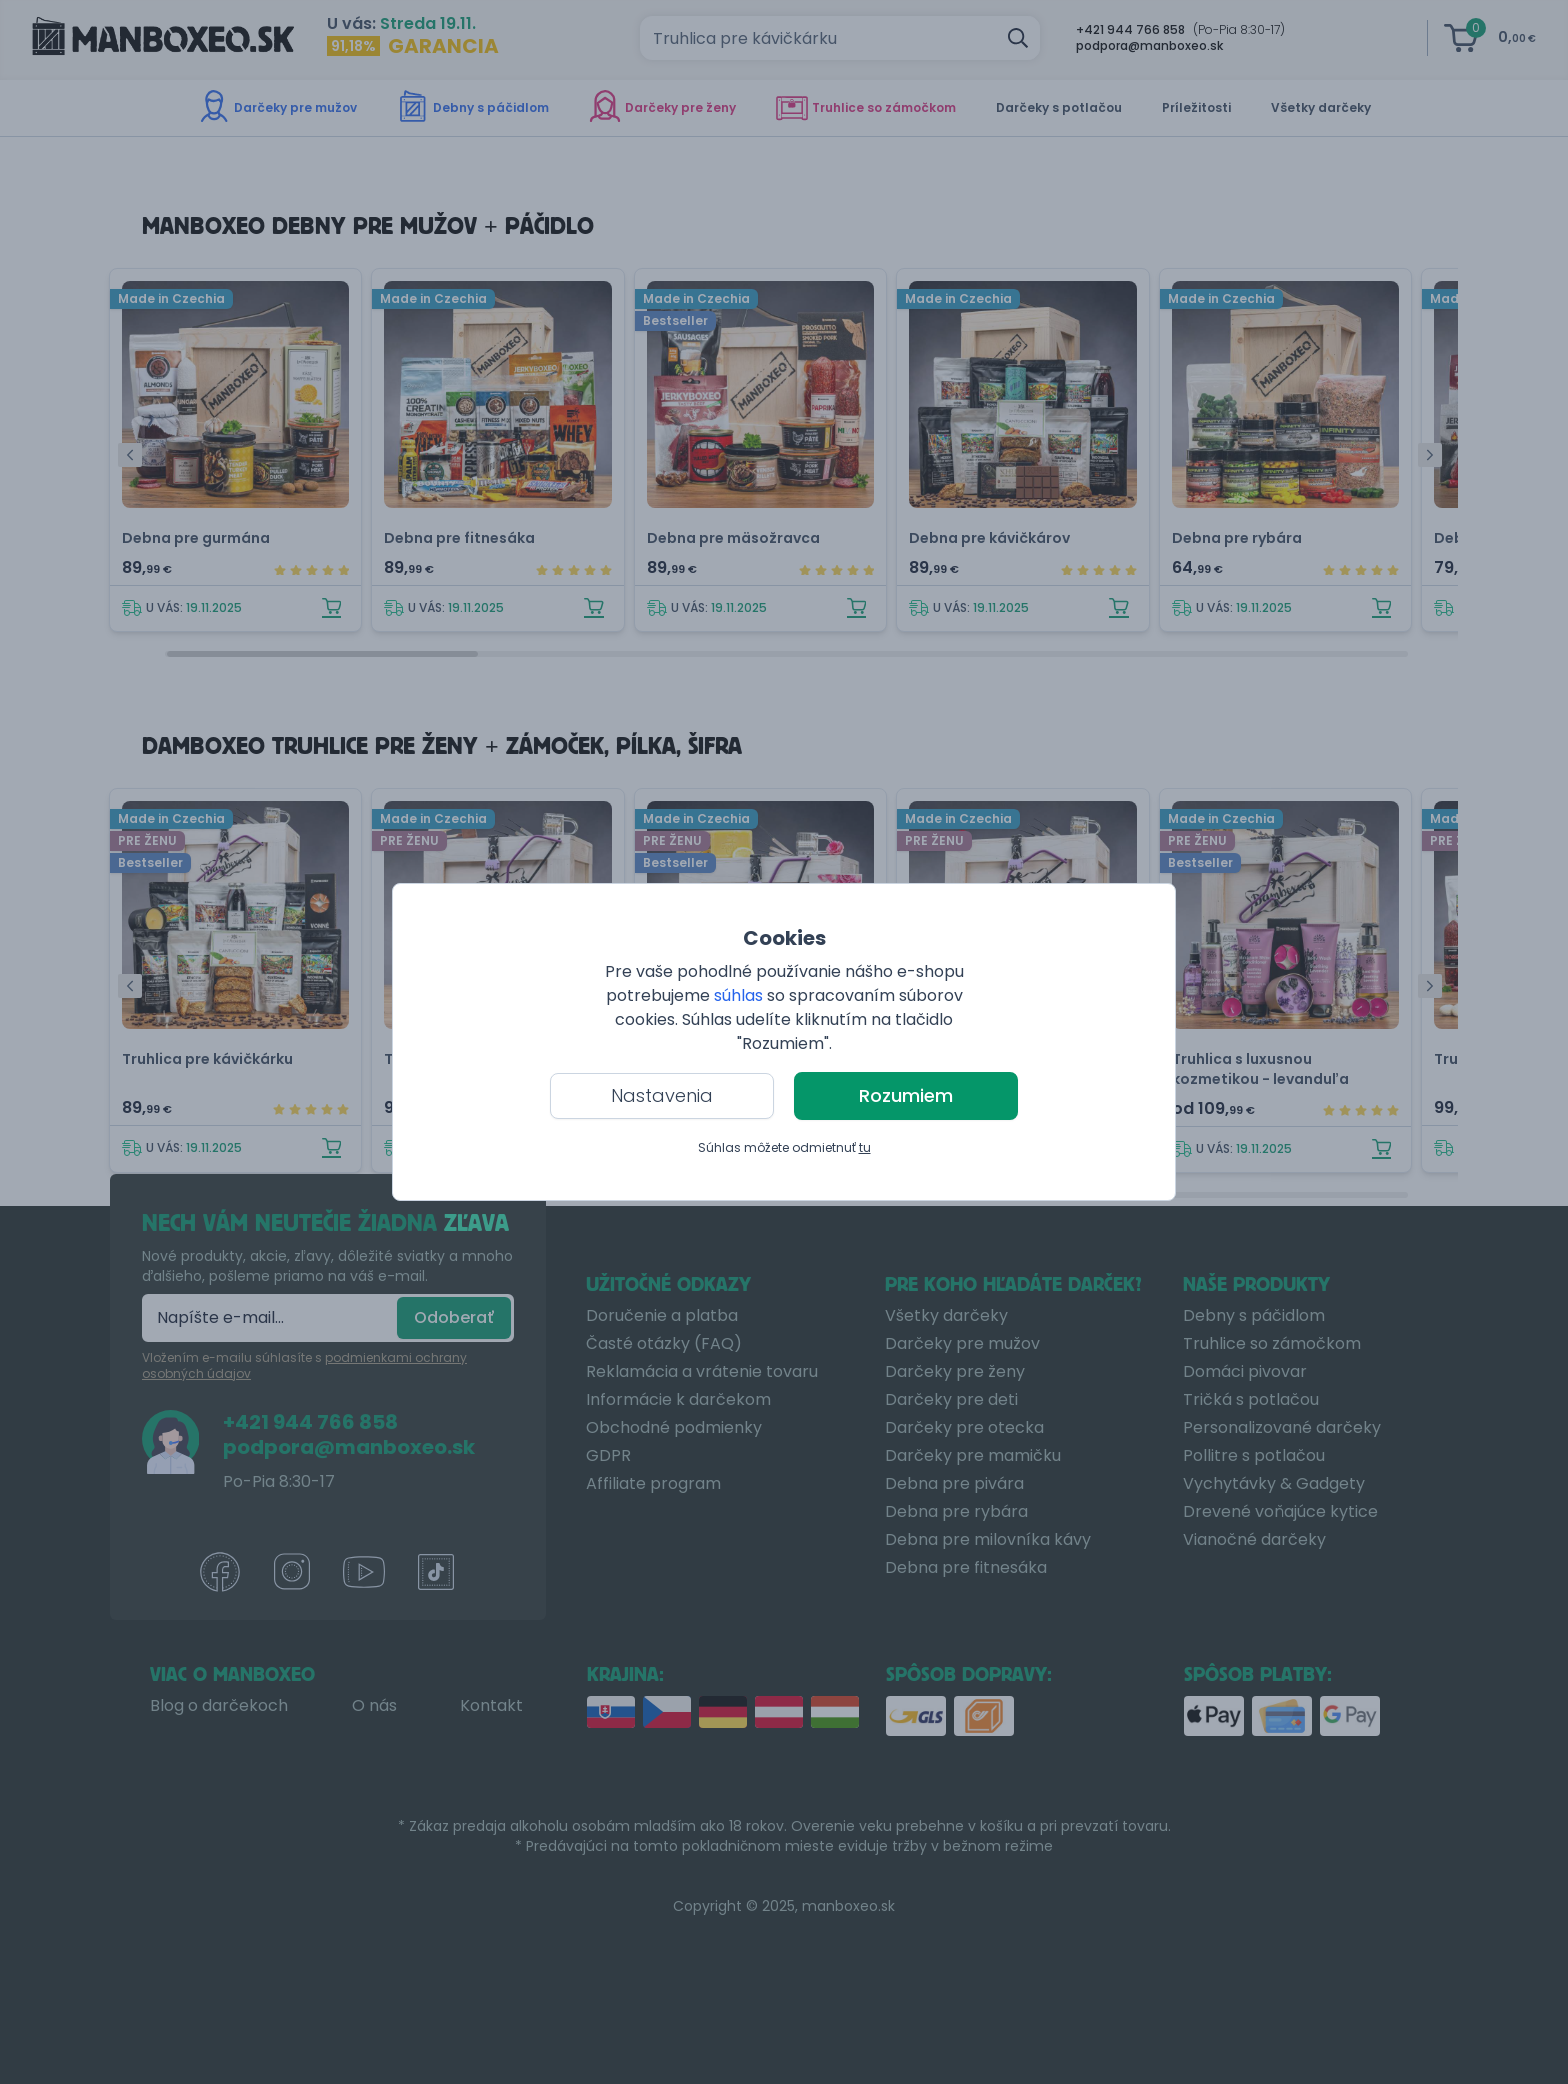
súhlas (738, 995)
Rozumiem (906, 1095)
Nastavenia (662, 1095)
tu (865, 1147)
